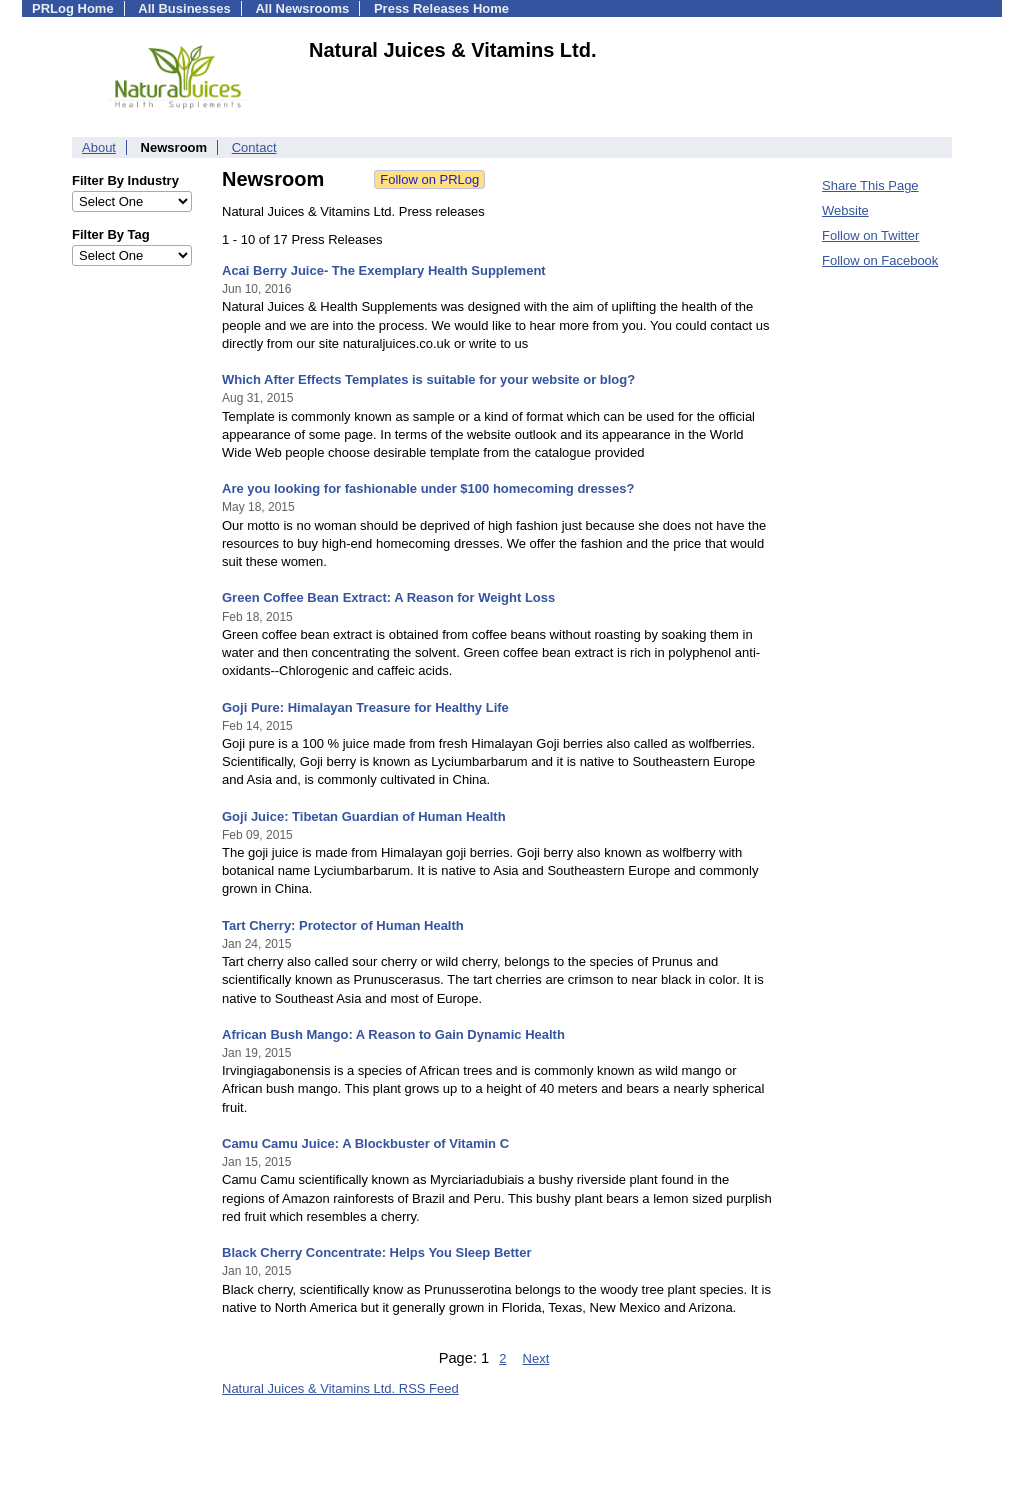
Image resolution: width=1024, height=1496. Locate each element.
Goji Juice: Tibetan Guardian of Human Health (364, 816)
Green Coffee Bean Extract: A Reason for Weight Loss (388, 597)
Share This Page (870, 185)
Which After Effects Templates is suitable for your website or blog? (428, 379)
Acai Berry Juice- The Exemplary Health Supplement (384, 270)
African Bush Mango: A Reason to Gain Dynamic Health (393, 1034)
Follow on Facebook (880, 260)
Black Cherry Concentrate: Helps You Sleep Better (376, 1252)
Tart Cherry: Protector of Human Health (343, 925)
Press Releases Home (441, 8)
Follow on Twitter (870, 235)
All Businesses (184, 8)
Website (845, 210)
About (99, 147)
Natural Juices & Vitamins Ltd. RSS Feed (340, 1388)
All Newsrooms (302, 8)
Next (536, 1358)
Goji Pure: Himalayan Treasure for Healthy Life (365, 707)
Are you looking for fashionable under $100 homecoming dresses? (428, 488)
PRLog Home (73, 8)
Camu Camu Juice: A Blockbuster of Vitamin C (365, 1143)
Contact (254, 147)
